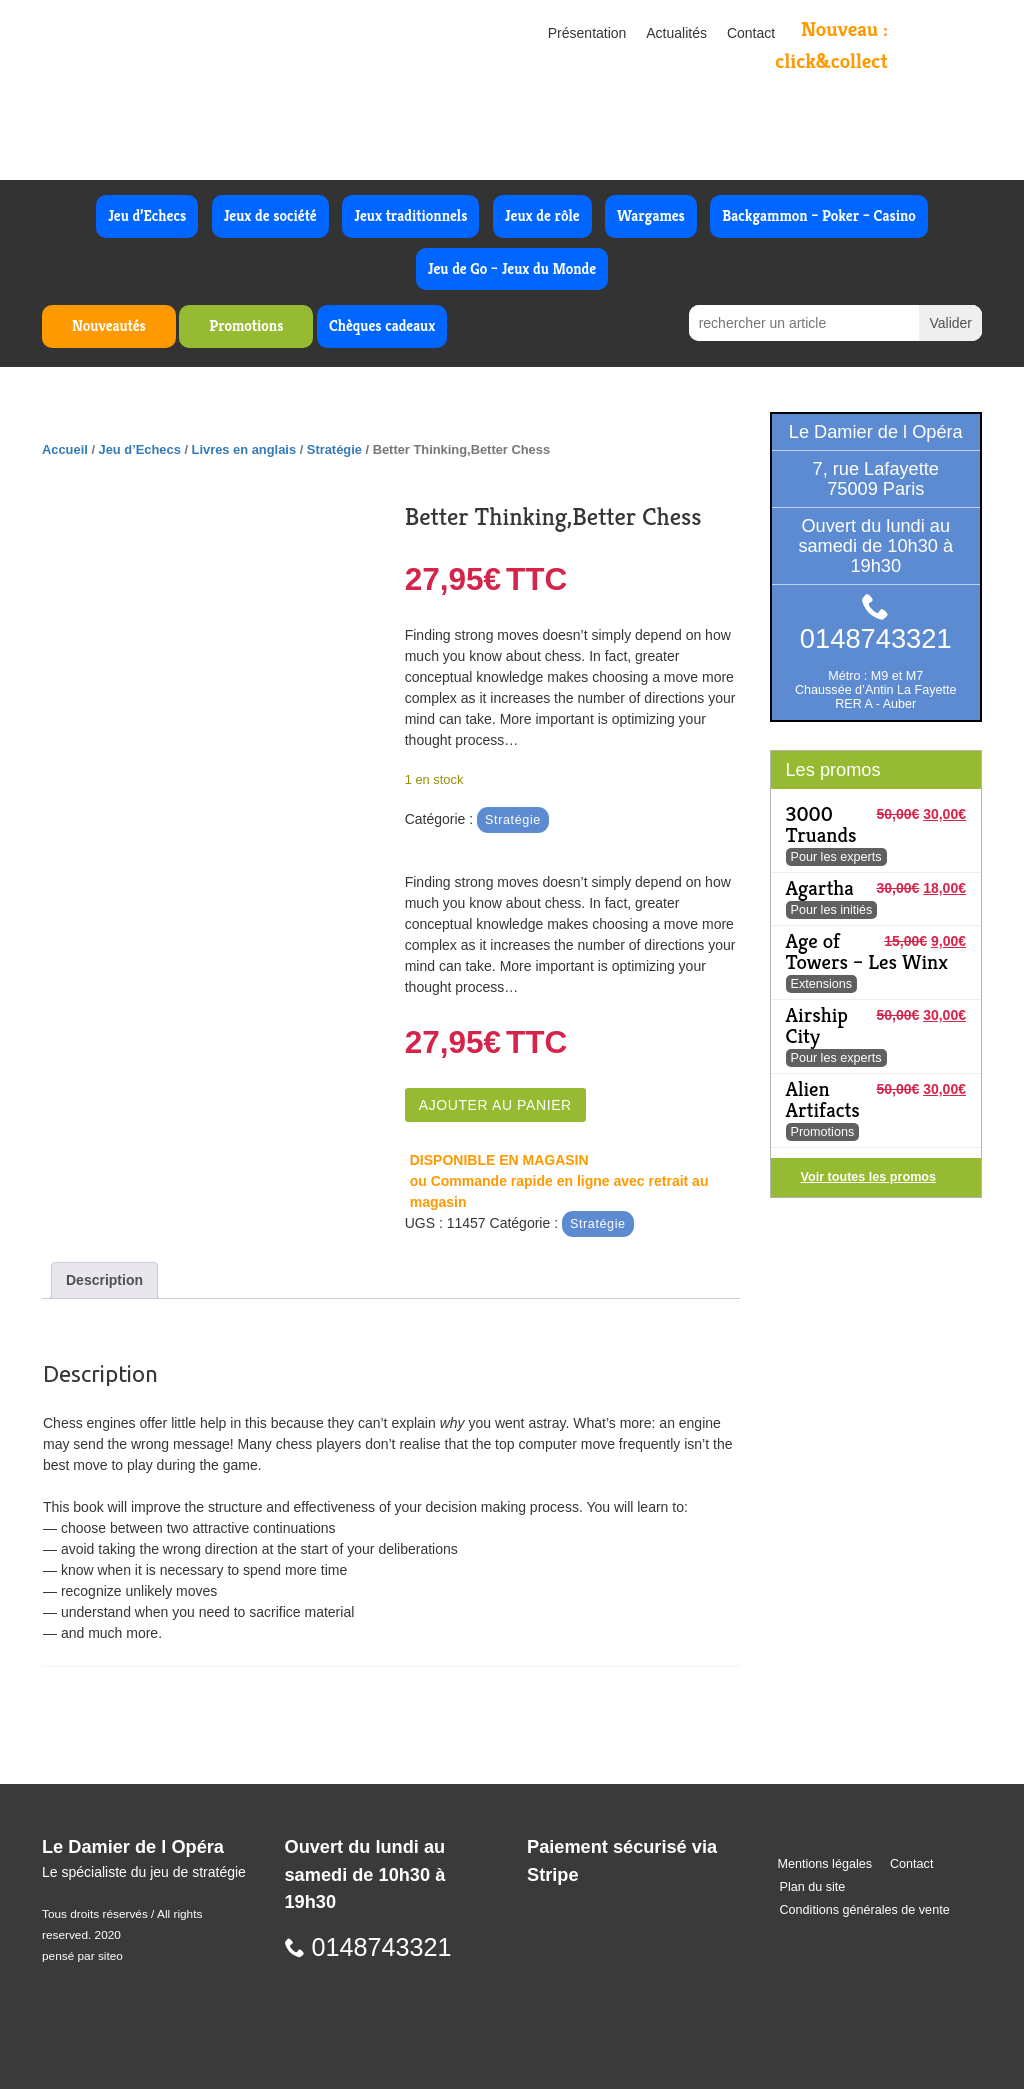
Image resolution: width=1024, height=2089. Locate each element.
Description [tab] (104, 1280)
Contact (751, 33)
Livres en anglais (244, 449)
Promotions (246, 325)
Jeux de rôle (542, 215)
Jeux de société (270, 215)
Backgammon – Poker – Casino (819, 215)
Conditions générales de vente (865, 1910)
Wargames (651, 215)
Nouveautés (109, 325)
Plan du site (813, 1887)
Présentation (587, 33)
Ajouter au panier (495, 1105)
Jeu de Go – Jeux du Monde (512, 268)
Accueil (65, 449)
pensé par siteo (82, 1956)
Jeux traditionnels (410, 215)
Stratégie (334, 449)
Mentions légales (825, 1864)
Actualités (676, 33)
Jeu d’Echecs (147, 215)
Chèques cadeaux (382, 325)
